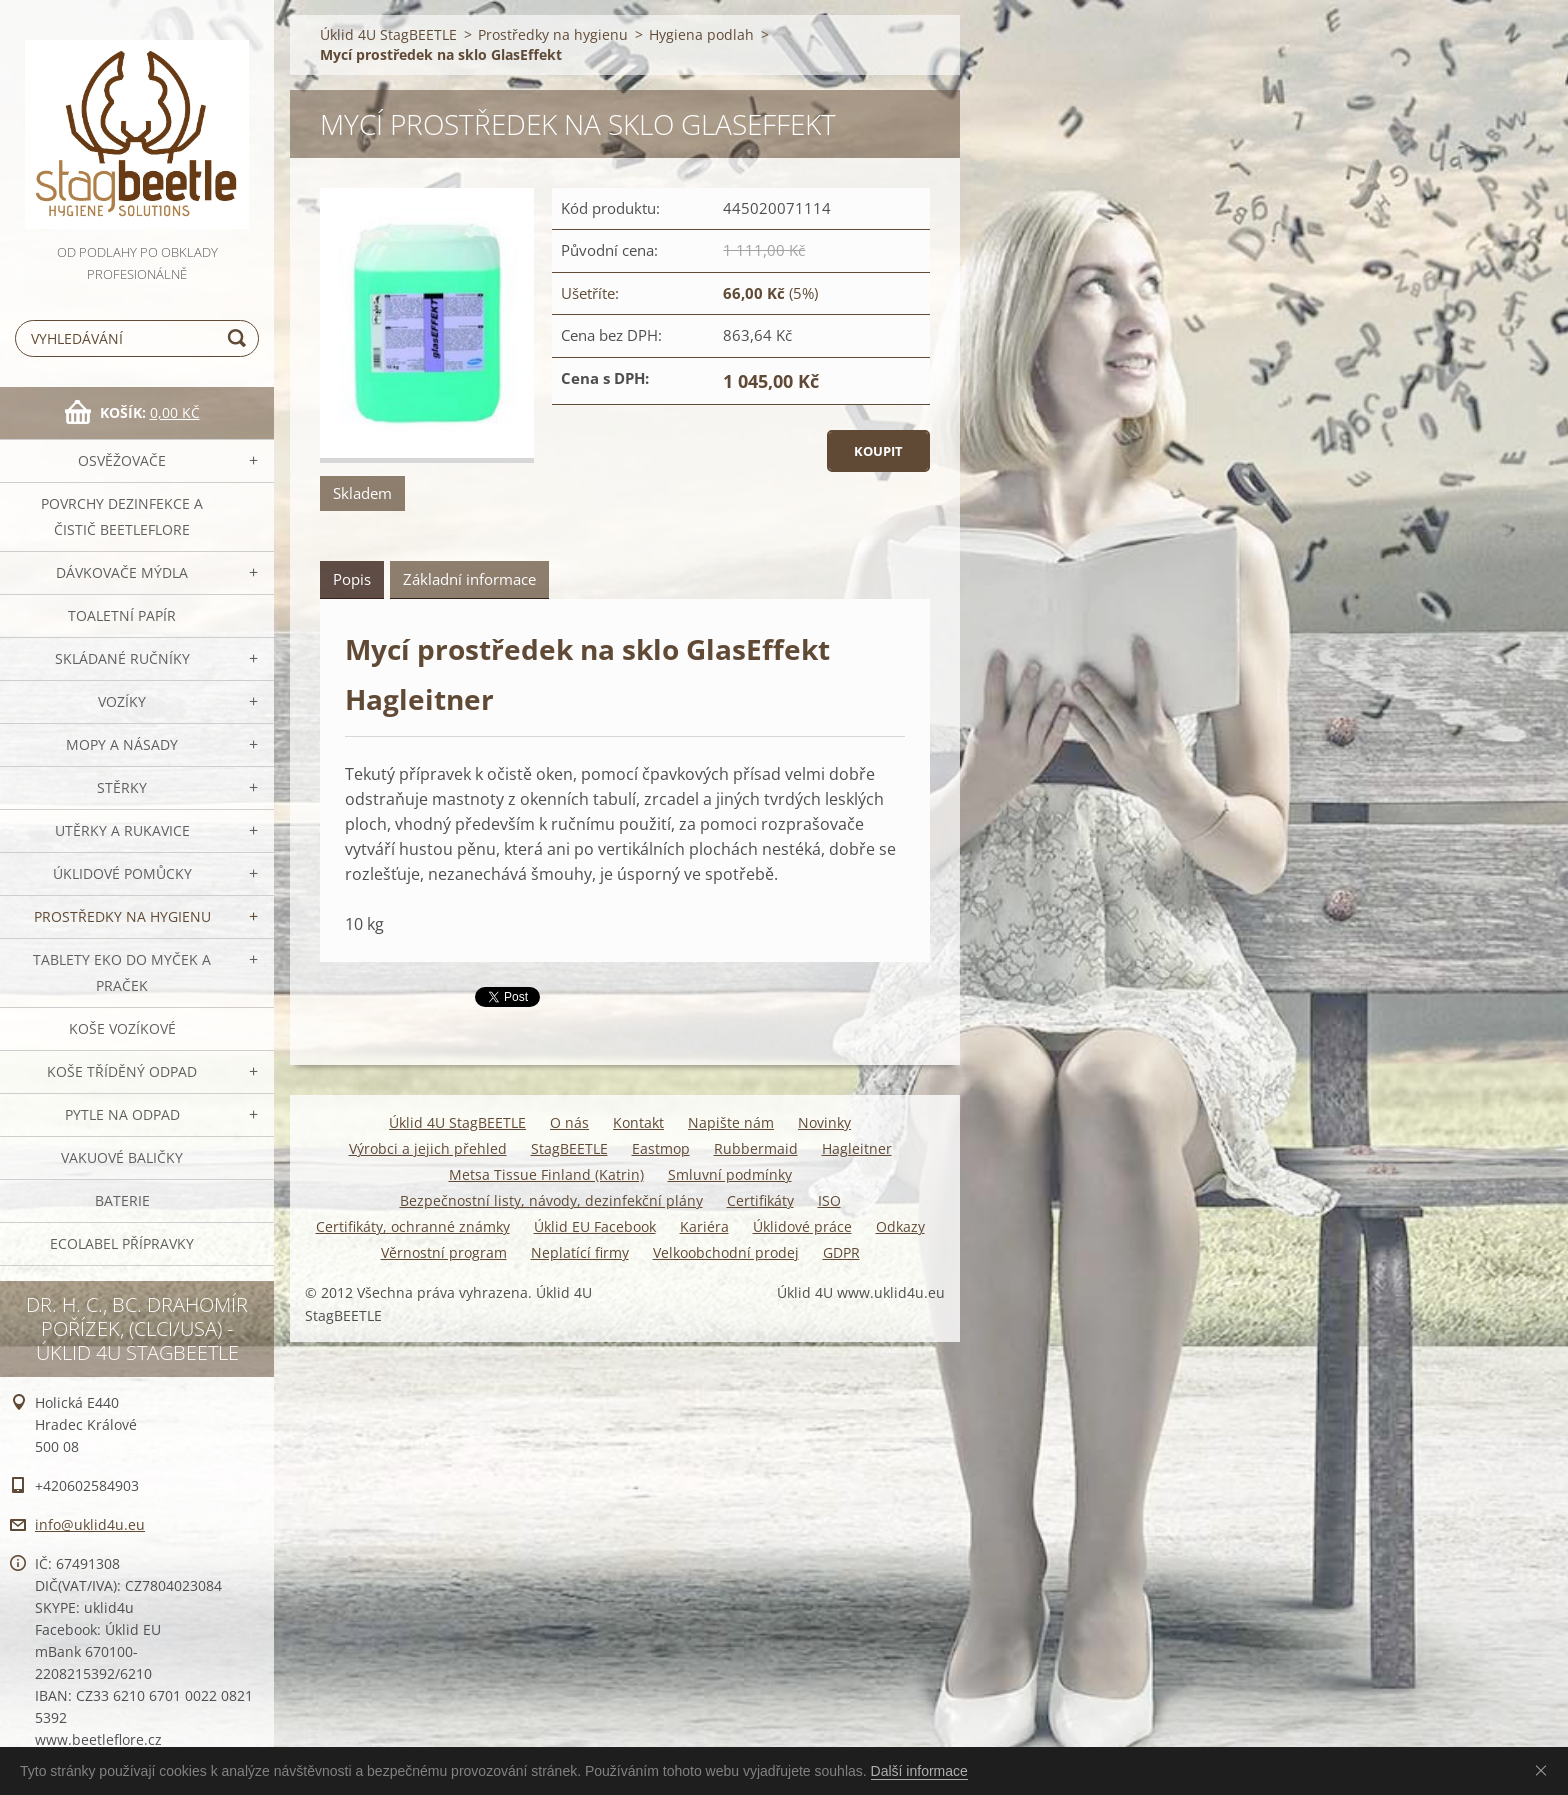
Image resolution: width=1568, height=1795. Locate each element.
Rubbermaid (756, 1148)
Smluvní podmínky (730, 1174)
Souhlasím (1545, 1770)
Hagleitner (857, 1148)
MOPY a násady (122, 744)
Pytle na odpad (122, 1114)
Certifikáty (760, 1200)
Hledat (240, 338)
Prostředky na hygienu (122, 916)
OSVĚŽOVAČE (122, 460)
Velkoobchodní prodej (726, 1252)
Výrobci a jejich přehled (428, 1148)
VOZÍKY (122, 701)
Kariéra (704, 1226)
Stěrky (122, 787)
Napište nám (731, 1122)
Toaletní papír (122, 615)
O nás (569, 1122)
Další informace (919, 1771)
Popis (352, 579)
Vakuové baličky (122, 1157)
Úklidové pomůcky (122, 873)
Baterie (122, 1200)
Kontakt (638, 1122)
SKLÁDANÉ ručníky (122, 658)
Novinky (824, 1122)
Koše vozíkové (122, 1028)
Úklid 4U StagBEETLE (388, 34)
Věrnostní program (444, 1252)
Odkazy (900, 1226)
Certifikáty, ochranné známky (413, 1226)
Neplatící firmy (580, 1252)
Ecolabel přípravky (122, 1243)
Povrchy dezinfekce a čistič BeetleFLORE (122, 516)
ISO (829, 1200)
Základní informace (469, 579)
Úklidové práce (802, 1226)
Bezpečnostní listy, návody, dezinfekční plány (551, 1200)
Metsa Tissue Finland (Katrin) (546, 1174)
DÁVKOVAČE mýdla (122, 572)
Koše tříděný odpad (122, 1071)
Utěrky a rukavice (122, 830)
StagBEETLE (569, 1148)
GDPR (841, 1252)
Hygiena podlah (701, 34)
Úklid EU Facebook (595, 1226)
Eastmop (661, 1148)
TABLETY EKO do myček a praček (122, 972)
